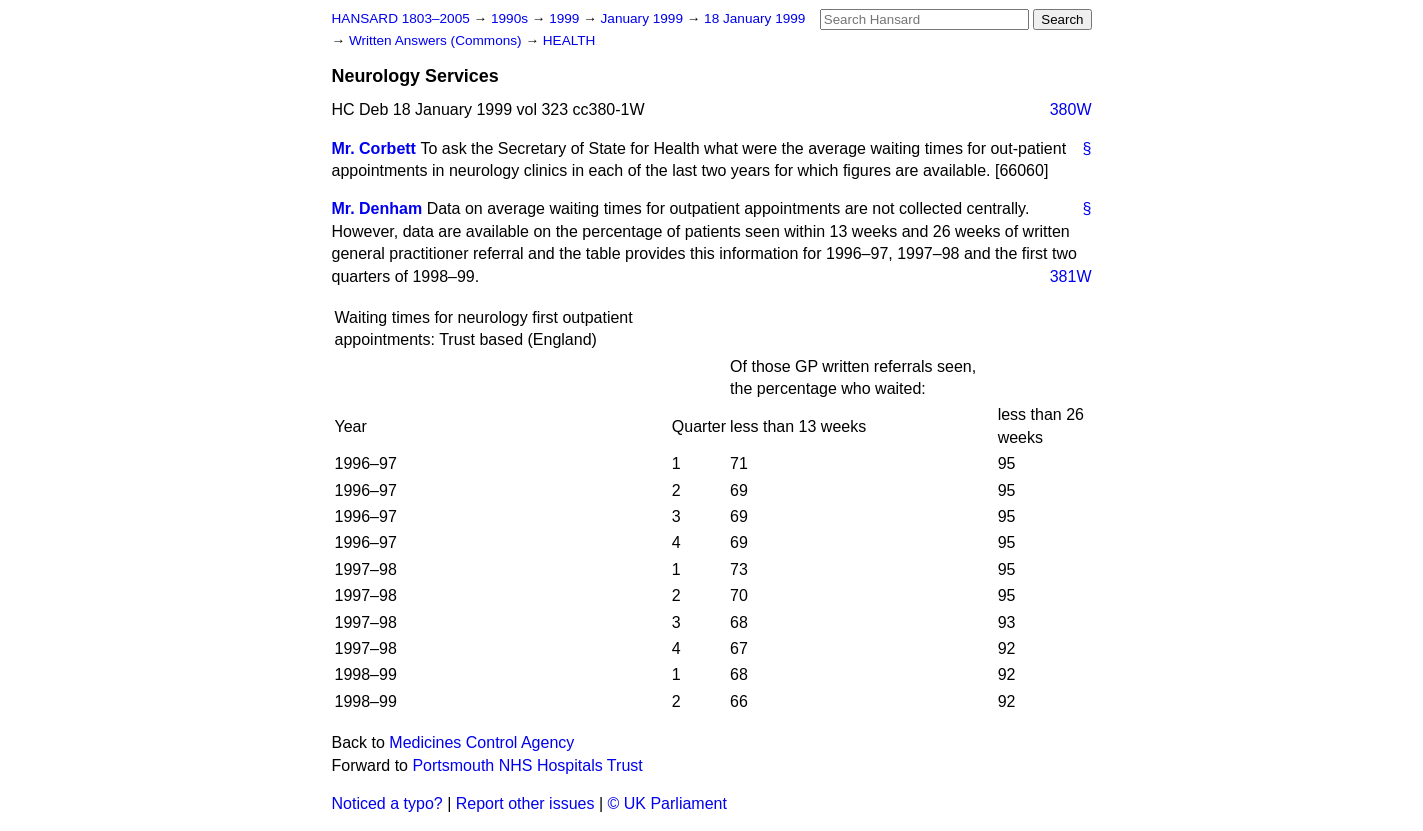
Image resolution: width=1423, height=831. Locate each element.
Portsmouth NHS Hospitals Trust (527, 765)
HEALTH (569, 40)
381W (1071, 276)
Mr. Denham (377, 208)
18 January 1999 (754, 18)
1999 (566, 18)
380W (1071, 109)
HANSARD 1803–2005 (401, 18)
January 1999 (644, 18)
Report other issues (525, 803)
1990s (511, 18)
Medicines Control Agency (481, 742)
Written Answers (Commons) (437, 40)
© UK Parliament (667, 803)
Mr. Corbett (374, 148)
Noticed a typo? (387, 803)
